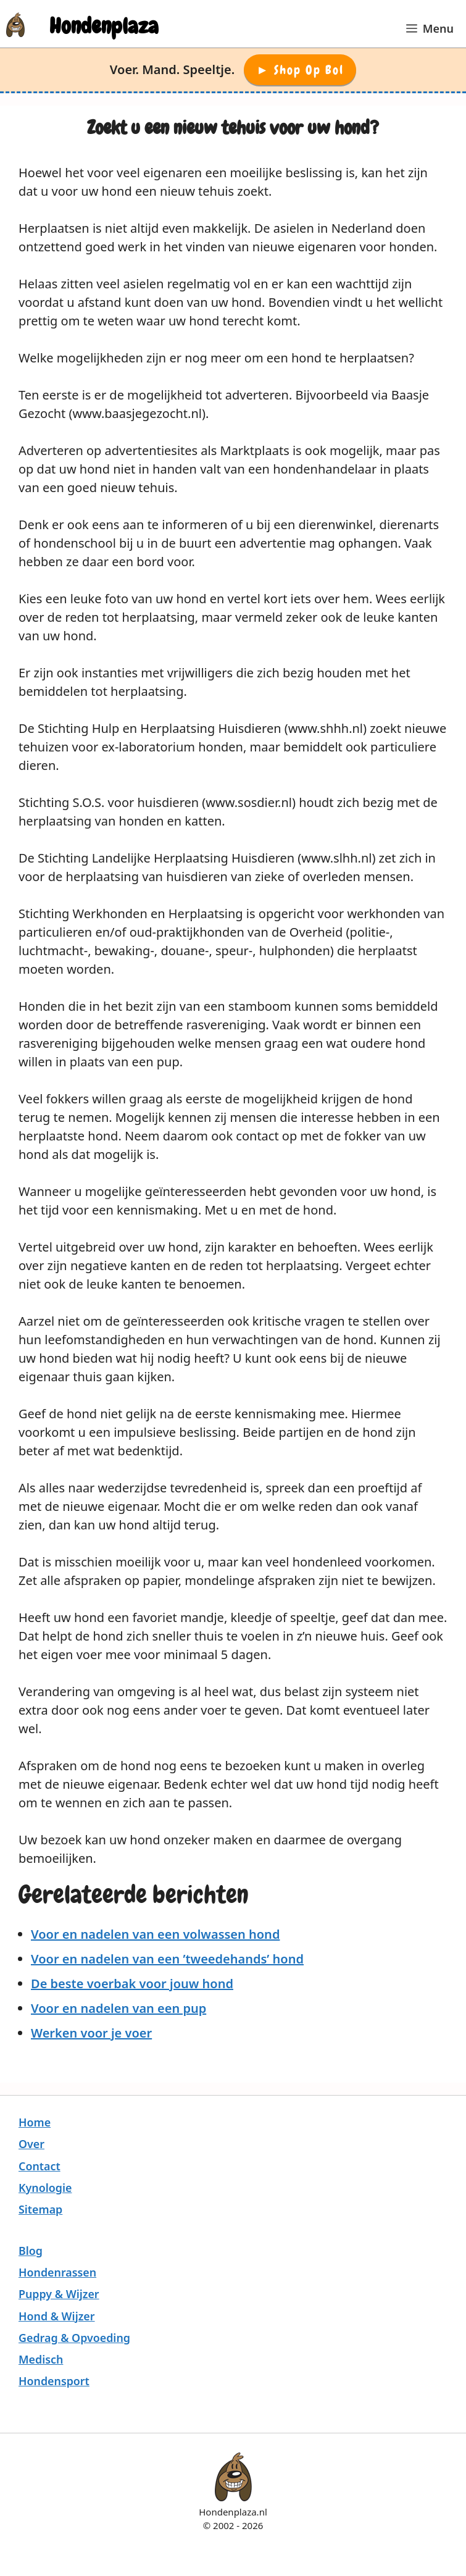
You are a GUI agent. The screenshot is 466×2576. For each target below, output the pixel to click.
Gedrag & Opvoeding (74, 2337)
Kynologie (45, 2187)
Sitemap (40, 2209)
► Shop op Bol (300, 70)
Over (31, 2143)
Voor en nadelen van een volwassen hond (155, 1934)
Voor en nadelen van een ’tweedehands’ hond (167, 1959)
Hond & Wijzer (57, 2316)
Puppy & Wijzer (59, 2293)
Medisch (41, 2359)
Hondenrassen (57, 2272)
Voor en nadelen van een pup (118, 2008)
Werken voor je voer (91, 2033)
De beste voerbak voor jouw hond (132, 1983)
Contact (39, 2166)
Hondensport (54, 2380)
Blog (31, 2250)
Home (35, 2122)
